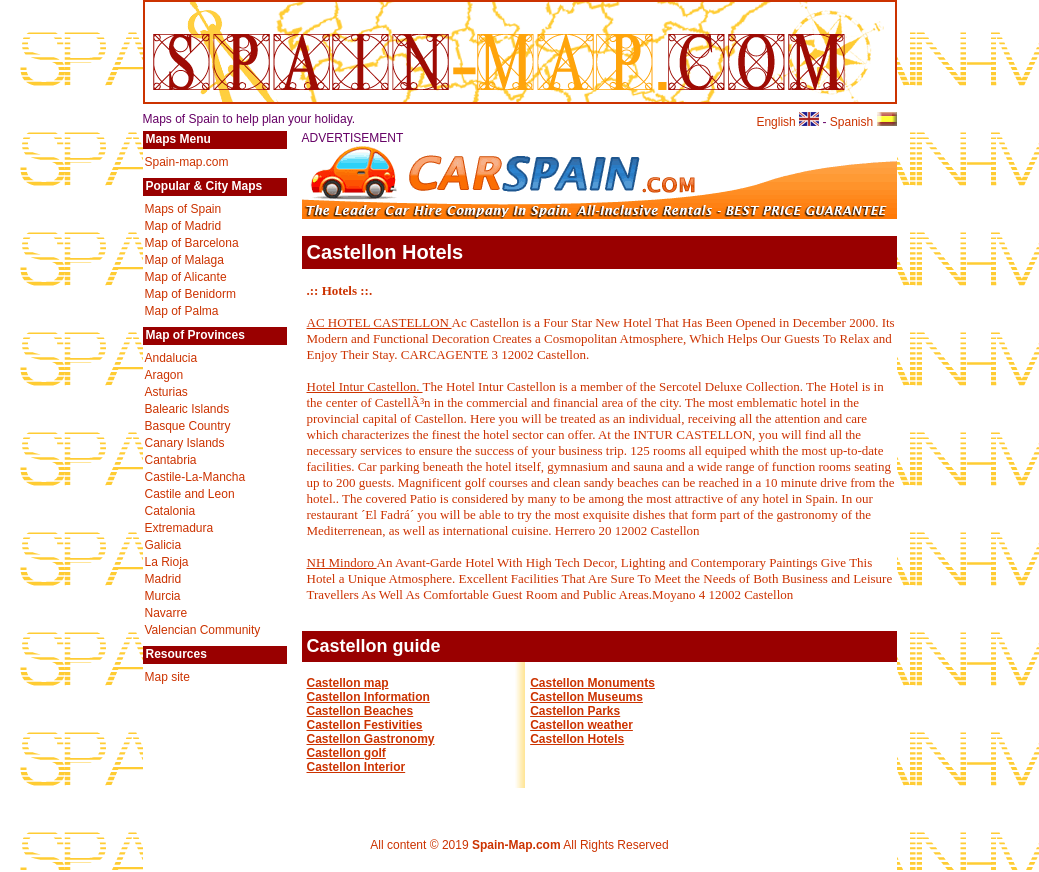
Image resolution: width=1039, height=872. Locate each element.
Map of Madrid (183, 226)
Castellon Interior (356, 767)
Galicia (163, 545)
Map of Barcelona (192, 243)
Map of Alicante (186, 277)
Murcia (163, 596)
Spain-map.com (187, 162)
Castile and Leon (190, 494)
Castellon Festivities (365, 725)
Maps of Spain (183, 209)
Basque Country (188, 426)
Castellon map (348, 683)
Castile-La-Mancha (195, 477)
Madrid (163, 579)
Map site (167, 677)
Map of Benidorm (190, 294)
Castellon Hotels (577, 739)
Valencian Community (203, 630)
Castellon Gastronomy (371, 739)
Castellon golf (346, 753)
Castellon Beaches (360, 711)
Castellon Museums (586, 697)
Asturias (166, 392)
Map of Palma (182, 311)
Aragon (164, 375)
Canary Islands (185, 443)
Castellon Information (368, 697)
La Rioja (167, 562)
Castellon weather (581, 725)
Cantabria (171, 460)
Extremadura (179, 528)
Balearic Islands (187, 409)
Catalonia (170, 511)
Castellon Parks (575, 711)
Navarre (166, 613)
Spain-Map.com (516, 845)
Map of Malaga (184, 260)
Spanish (863, 122)
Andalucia (171, 358)
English (787, 122)
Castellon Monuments (592, 683)
